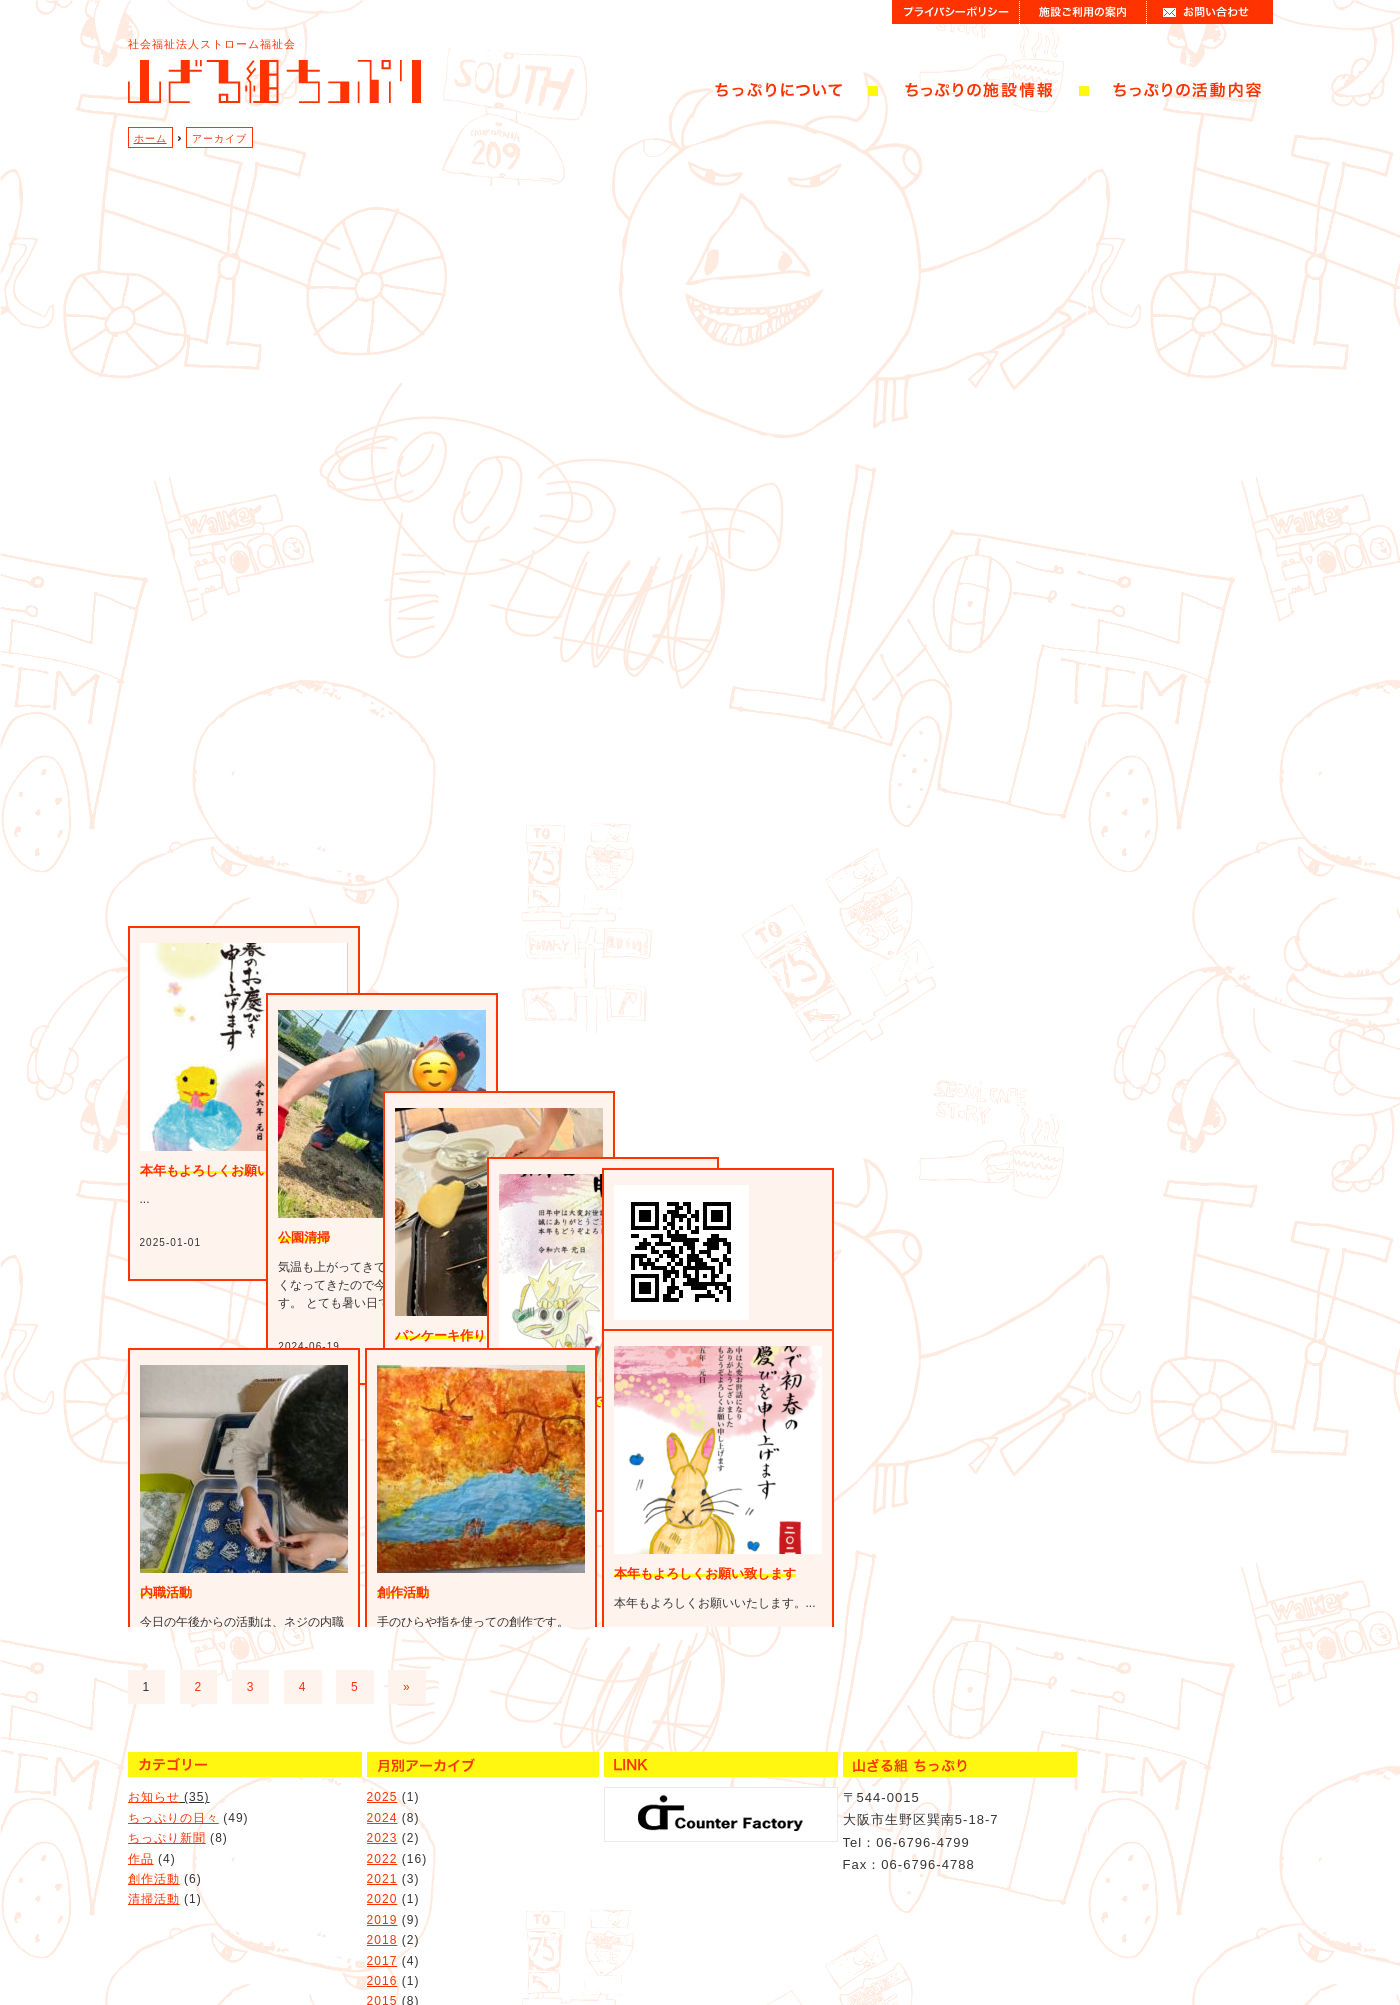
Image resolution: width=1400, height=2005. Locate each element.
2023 (382, 1798)
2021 (382, 1839)
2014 (382, 1982)
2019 (382, 1880)
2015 (382, 1961)
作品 (141, 1819)
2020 (382, 1859)
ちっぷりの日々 (173, 1778)
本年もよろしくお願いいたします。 (244, 1315)
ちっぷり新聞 (167, 1798)
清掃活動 (154, 1859)
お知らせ (154, 1757)
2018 (382, 1900)
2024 (382, 1778)
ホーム (150, 138)
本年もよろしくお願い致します (705, 1573)
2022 (382, 1819)
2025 (382, 1757)
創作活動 (154, 1839)
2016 (382, 1941)
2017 (382, 1921)
